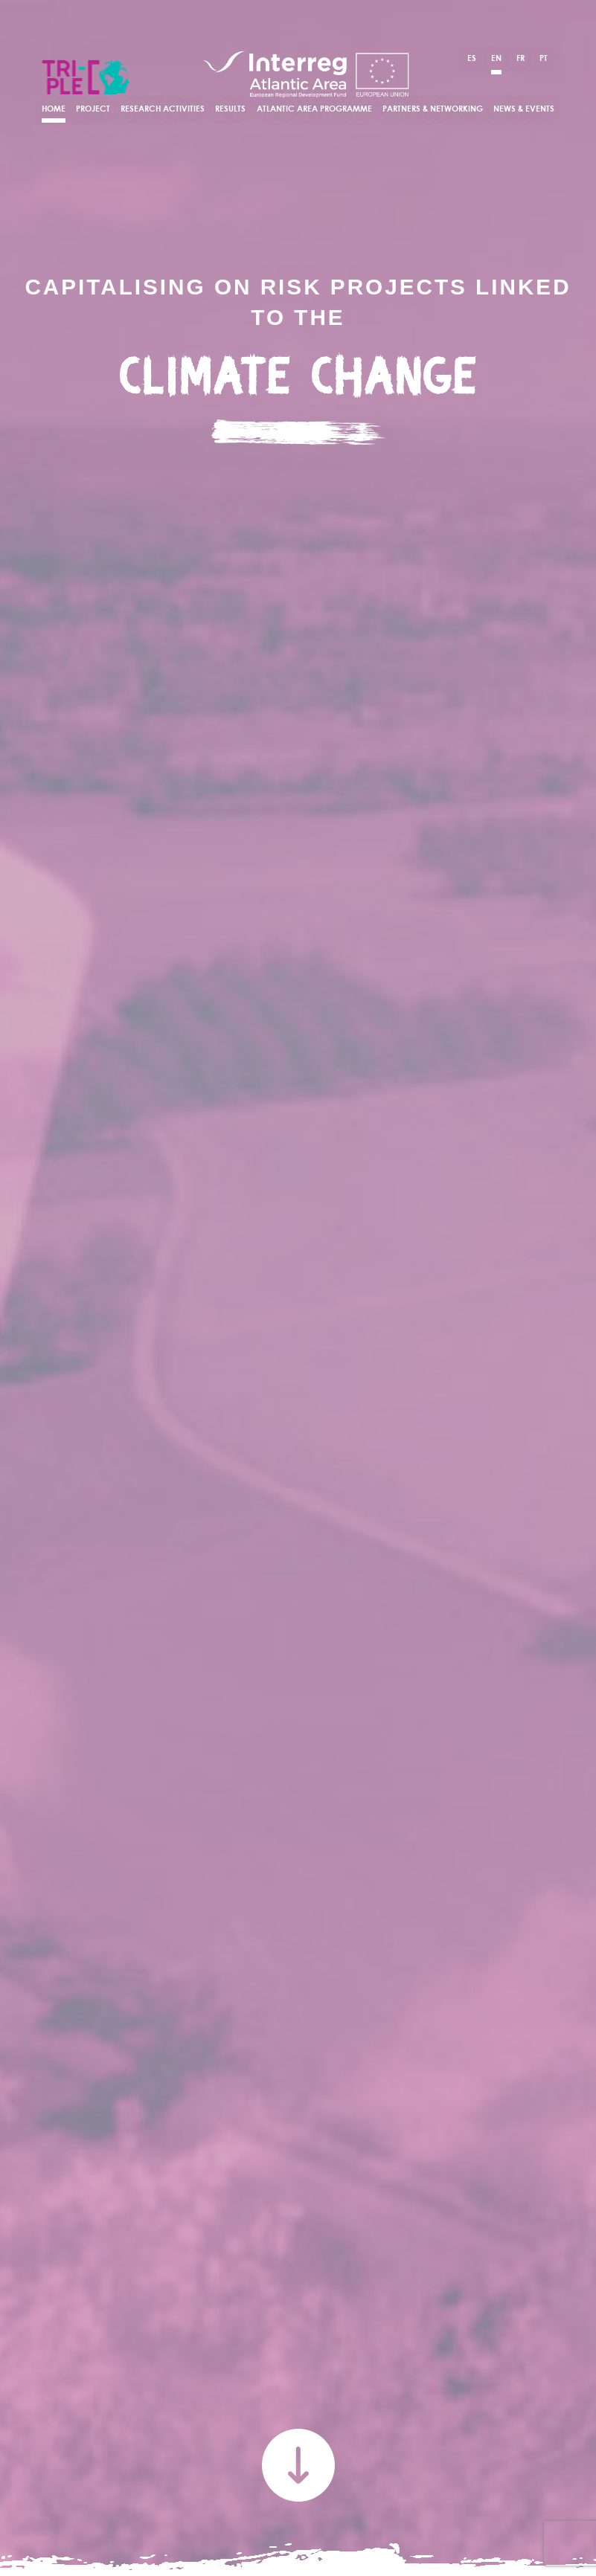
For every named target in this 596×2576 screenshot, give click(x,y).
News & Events (523, 109)
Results (230, 109)
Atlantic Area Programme (314, 109)
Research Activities (163, 109)
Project (93, 109)
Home (53, 109)
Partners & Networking (432, 109)
